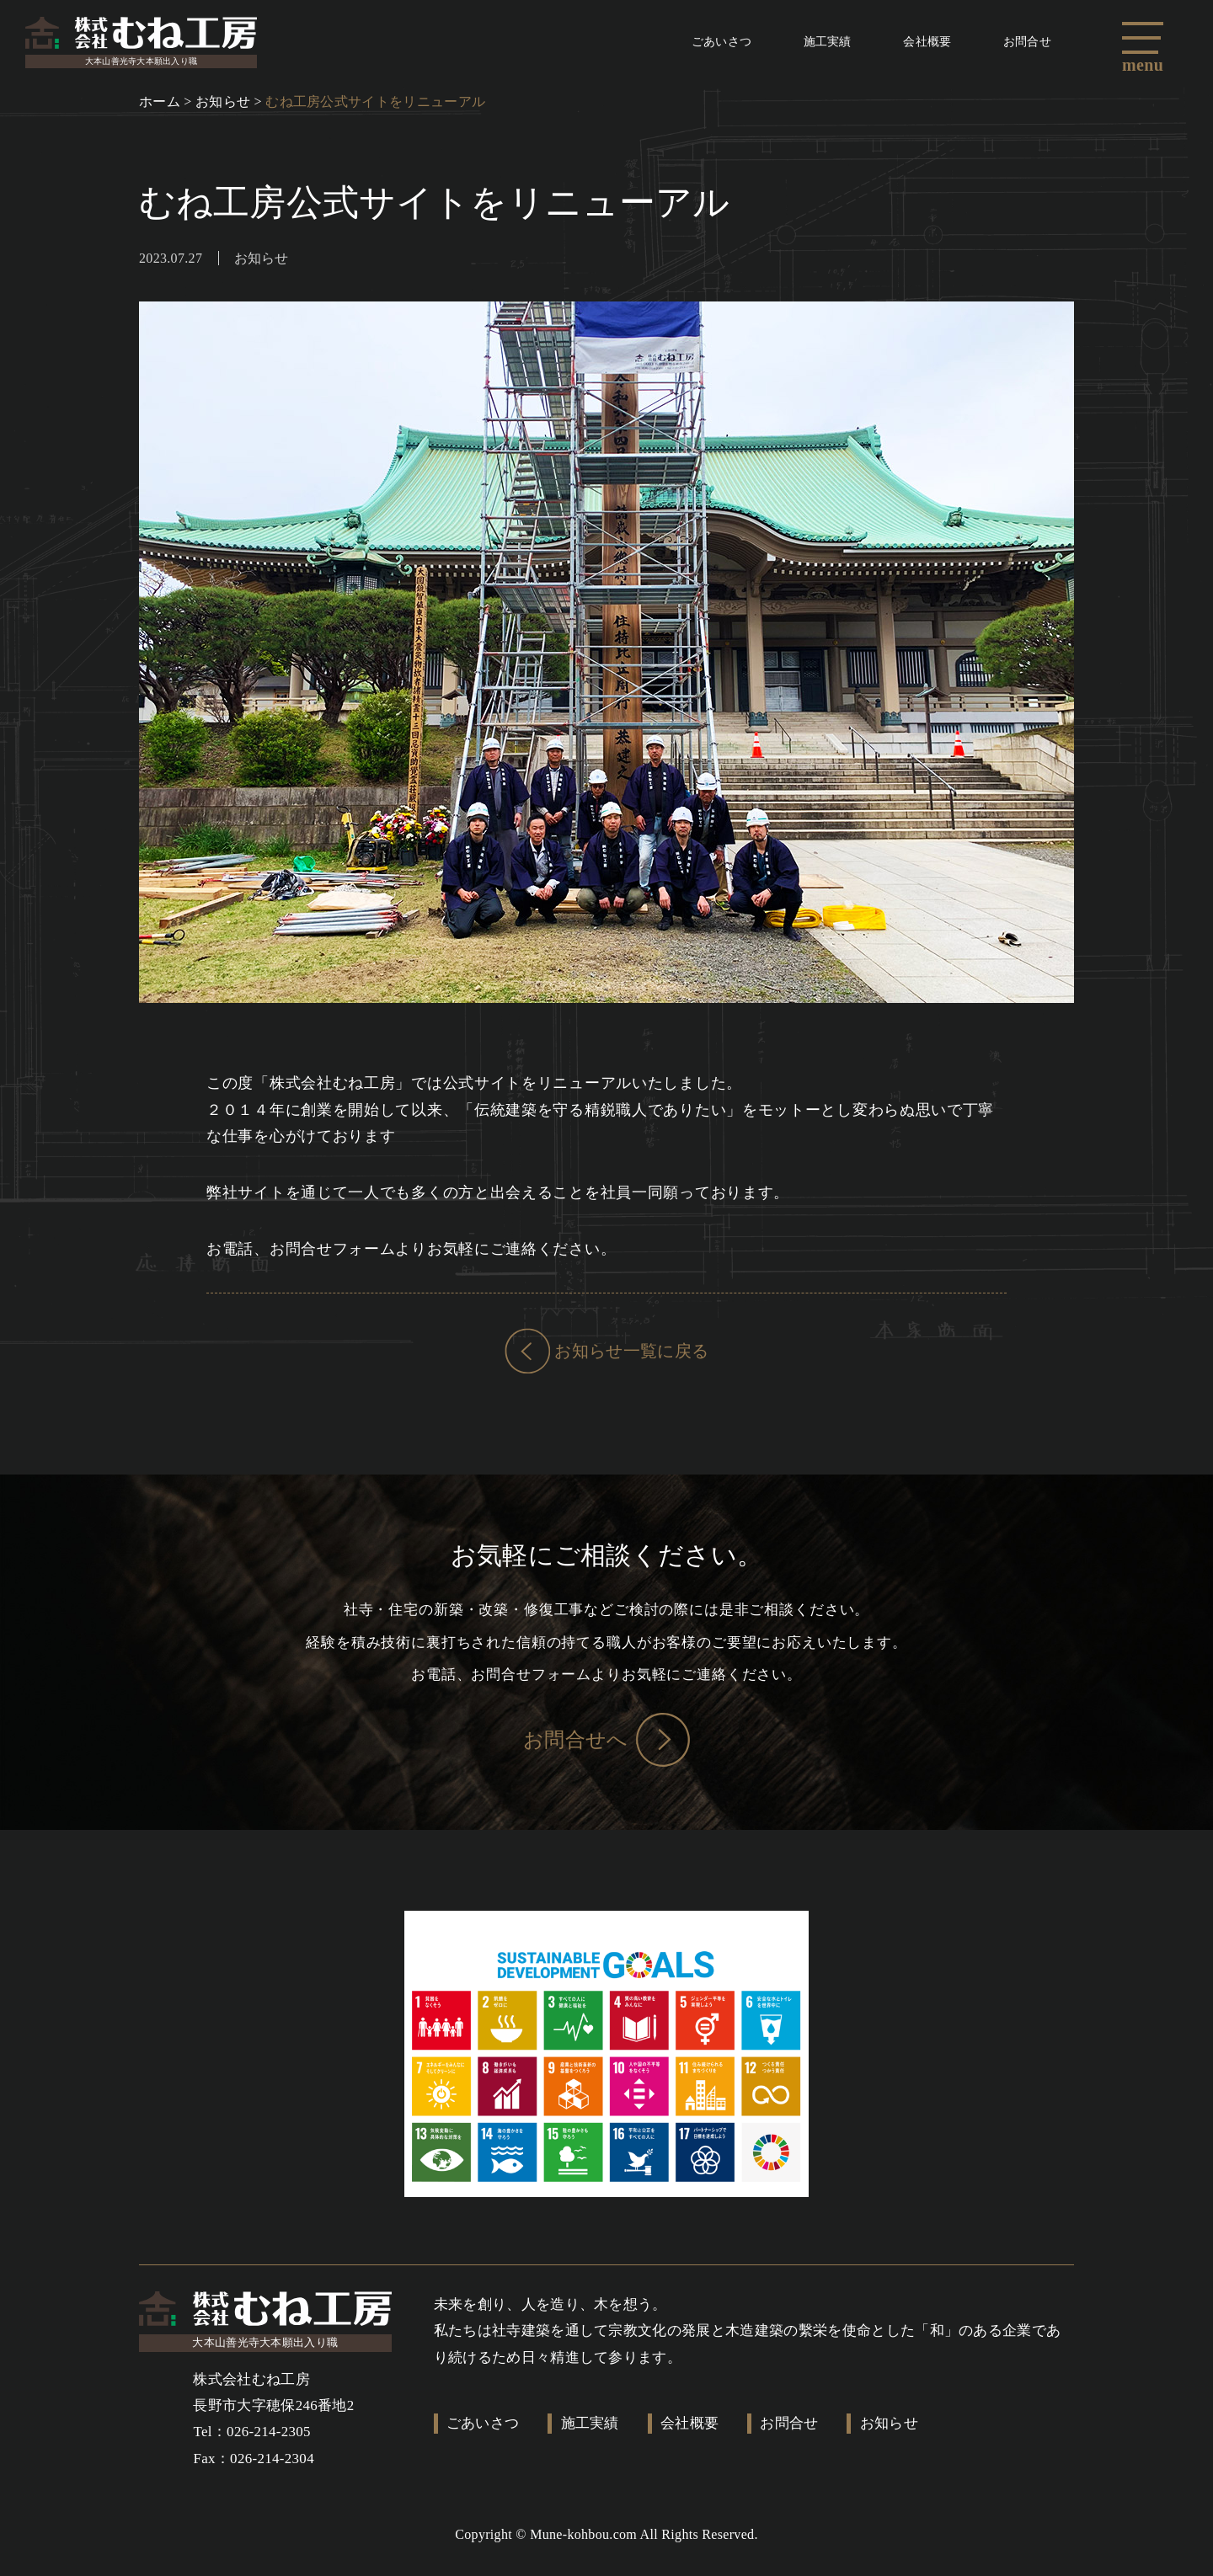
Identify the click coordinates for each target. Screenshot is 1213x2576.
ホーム (159, 106)
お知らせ (222, 106)
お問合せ (1020, 43)
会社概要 (907, 43)
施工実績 (793, 43)
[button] (1147, 38)
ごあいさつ (672, 43)
